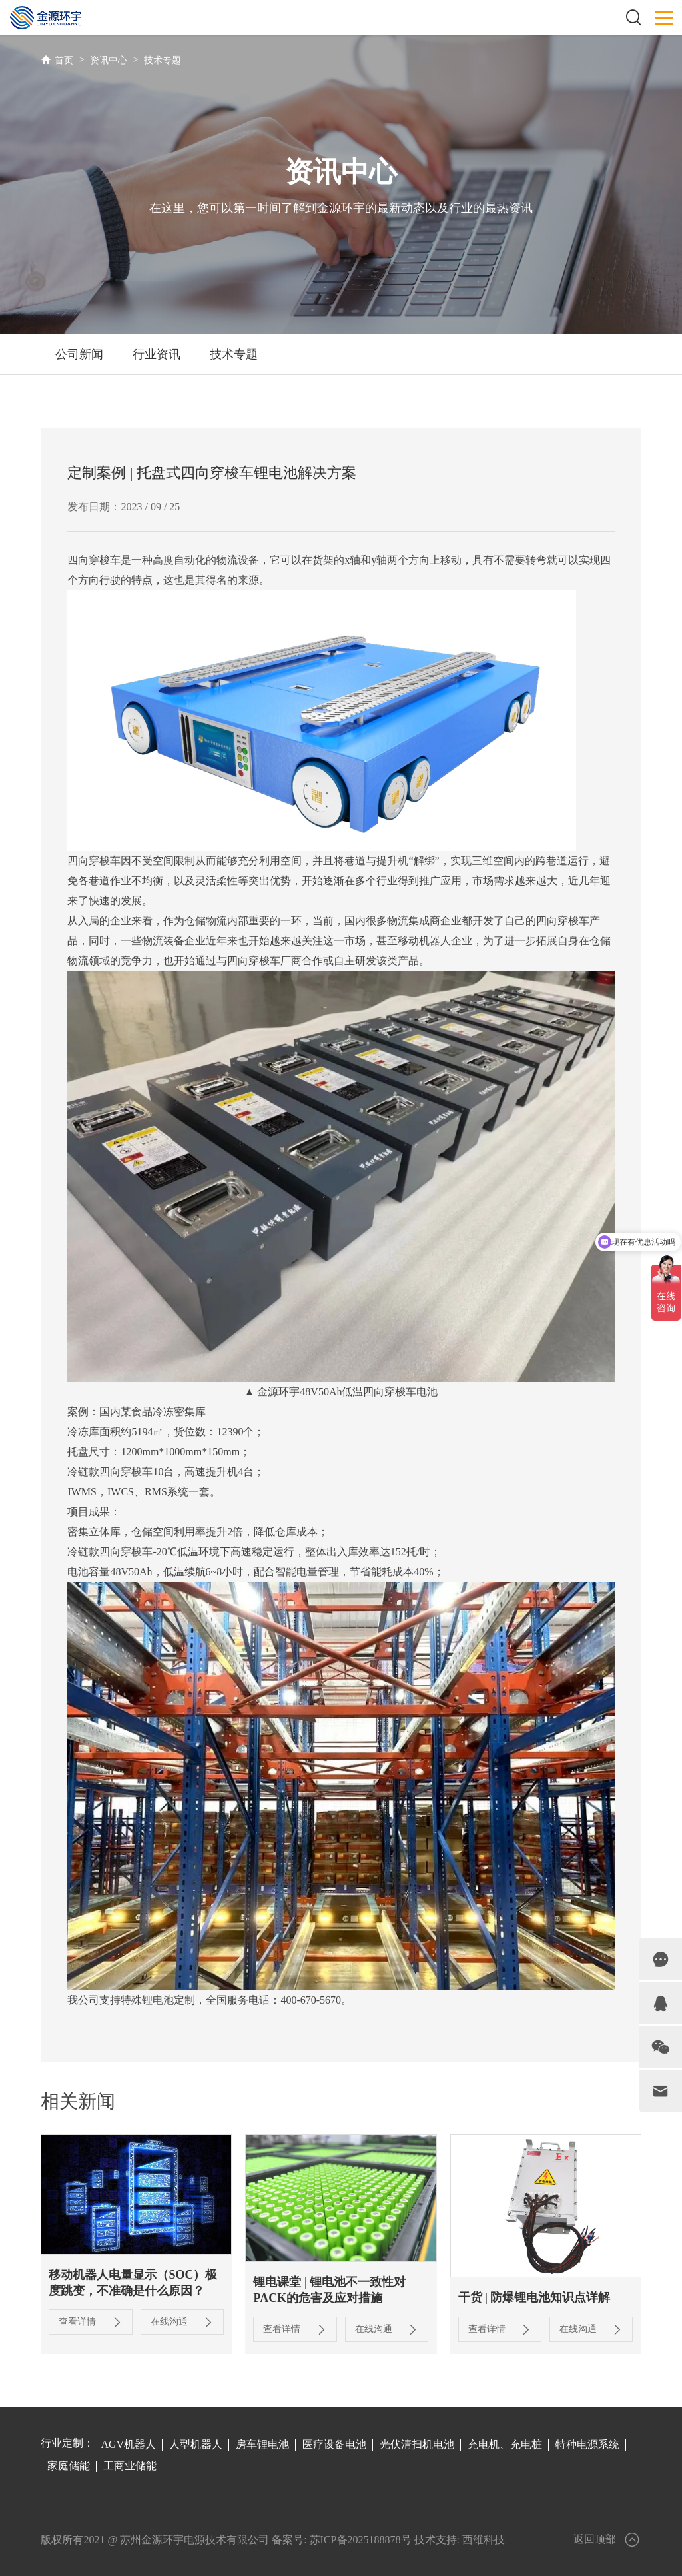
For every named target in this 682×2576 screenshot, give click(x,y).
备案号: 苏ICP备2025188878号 (341, 2539)
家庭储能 (68, 2465)
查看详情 (90, 2322)
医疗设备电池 (334, 2444)
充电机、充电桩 (505, 2444)
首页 (64, 60)
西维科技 (483, 2539)
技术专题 (162, 60)
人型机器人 (195, 2444)
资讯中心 (108, 60)
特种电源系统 (587, 2444)
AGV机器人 (128, 2444)
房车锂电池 (262, 2444)
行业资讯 (156, 354)
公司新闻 (79, 354)
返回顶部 (607, 2539)
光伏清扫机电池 (417, 2444)
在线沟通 (180, 2322)
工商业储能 (130, 2465)
